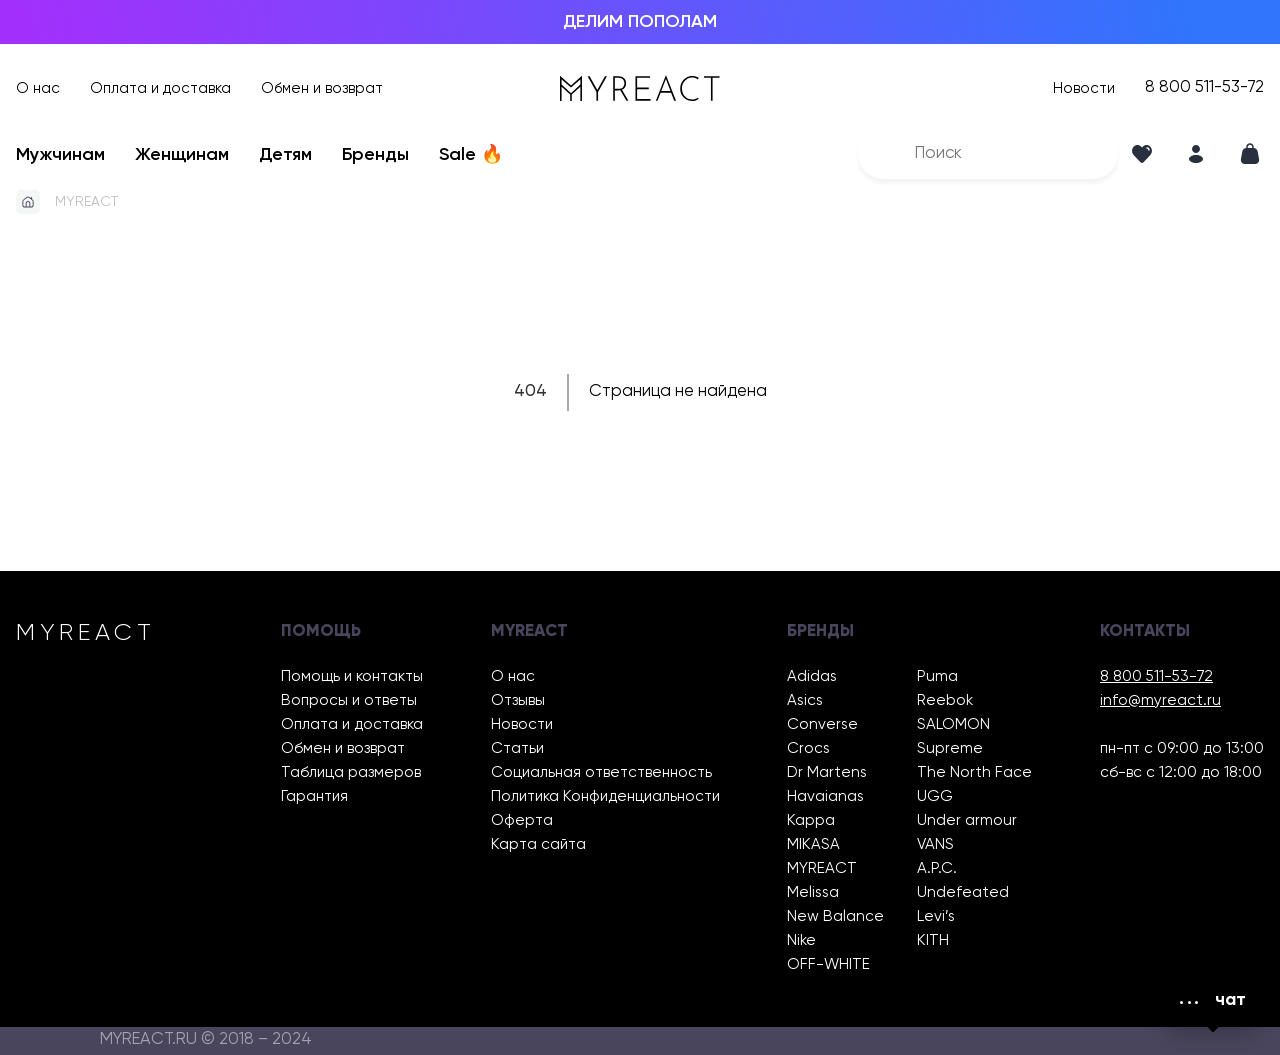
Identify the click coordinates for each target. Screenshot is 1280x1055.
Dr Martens (827, 772)
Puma (937, 676)
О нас (38, 88)
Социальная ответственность (601, 772)
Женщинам (182, 155)
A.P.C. (937, 868)
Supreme (950, 748)
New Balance (835, 916)
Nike (801, 940)
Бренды (375, 155)
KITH (933, 940)
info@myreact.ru (1160, 700)
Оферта (522, 820)
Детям (285, 155)
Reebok (945, 700)
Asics (805, 700)
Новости (1084, 88)
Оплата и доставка (160, 88)
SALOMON (953, 724)
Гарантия (314, 796)
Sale (471, 155)
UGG (935, 796)
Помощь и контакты (352, 676)
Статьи (517, 748)
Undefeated (963, 892)
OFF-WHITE (828, 964)
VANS (935, 844)
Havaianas (825, 796)
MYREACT (86, 202)
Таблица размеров (351, 772)
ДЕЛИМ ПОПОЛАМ (640, 22)
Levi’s (936, 916)
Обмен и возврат (322, 88)
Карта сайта (538, 844)
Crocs (808, 748)
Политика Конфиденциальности (605, 796)
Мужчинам (60, 155)
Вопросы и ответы (349, 700)
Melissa (813, 892)
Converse (822, 724)
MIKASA (813, 844)
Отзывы (518, 700)
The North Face (974, 772)
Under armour (967, 820)
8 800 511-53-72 (1204, 88)
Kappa (811, 820)
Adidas (812, 676)
